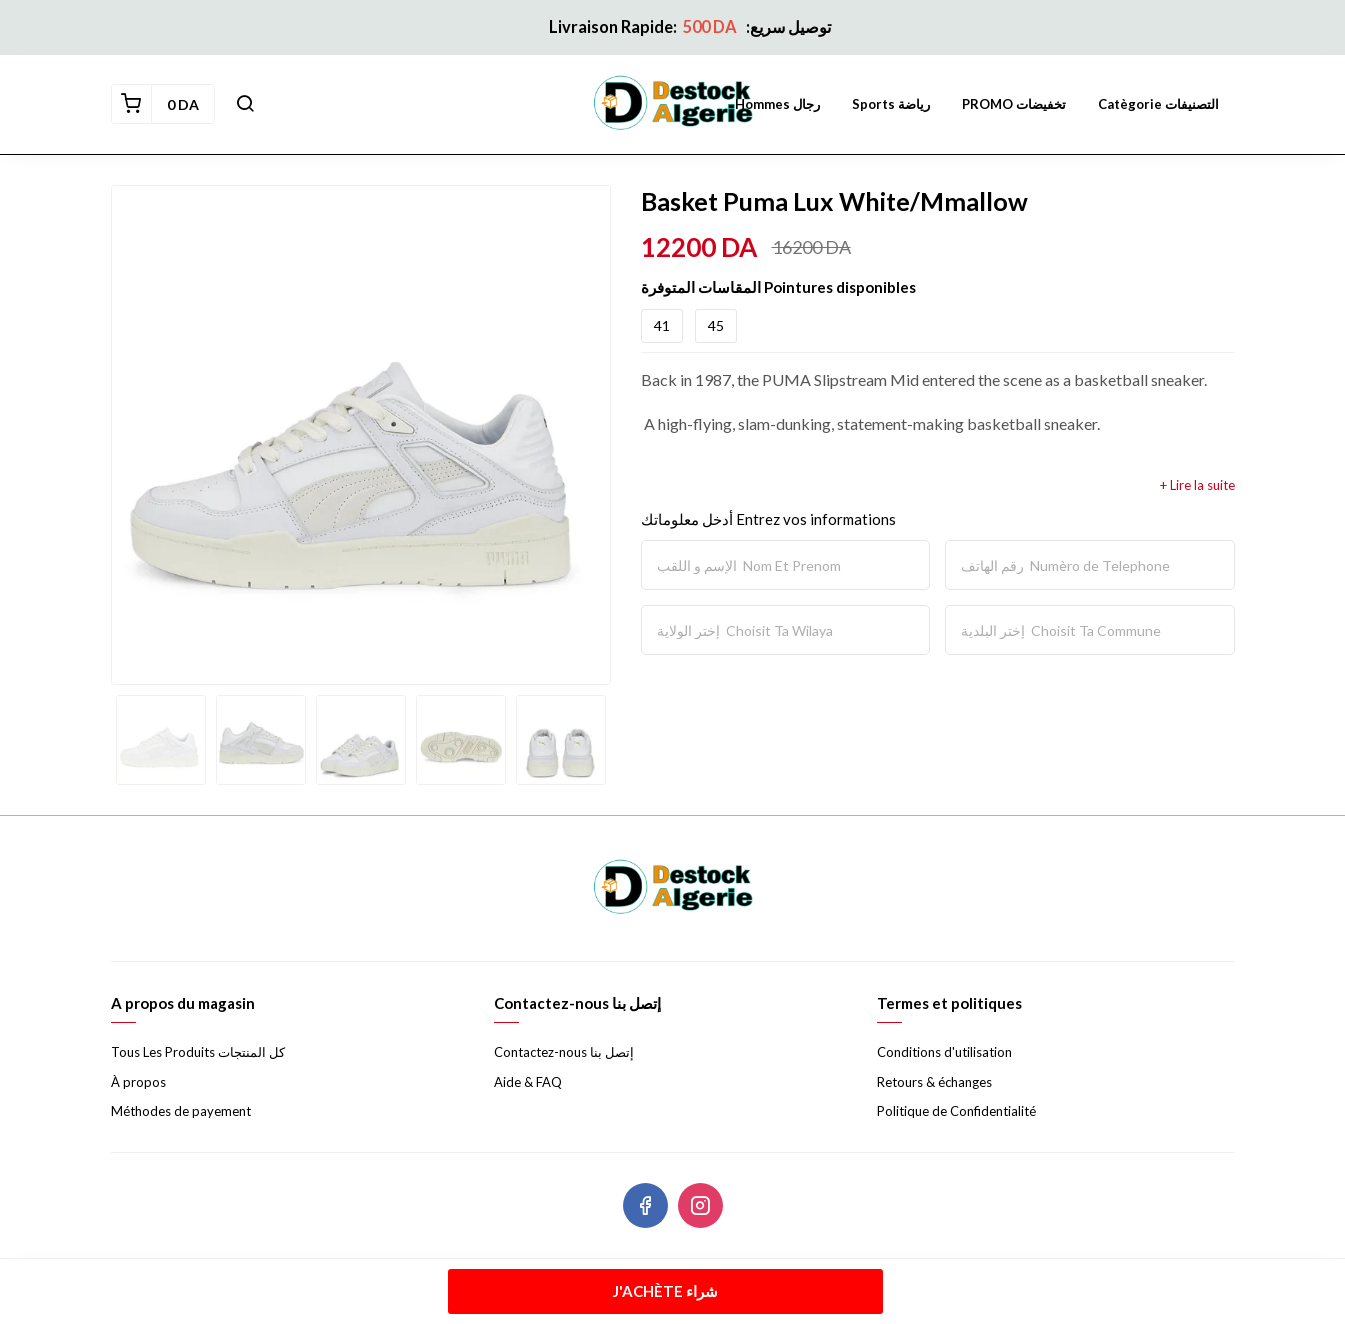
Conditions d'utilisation (944, 1052)
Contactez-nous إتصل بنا (564, 1052)
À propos (138, 1082)
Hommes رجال (777, 104)
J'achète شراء (665, 1291)
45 (716, 325)
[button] (245, 104)
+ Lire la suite (1197, 485)
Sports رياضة (891, 104)
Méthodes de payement (181, 1111)
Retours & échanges (934, 1082)
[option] (361, 435)
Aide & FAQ (528, 1082)
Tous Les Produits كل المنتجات (198, 1052)
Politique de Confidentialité (956, 1111)
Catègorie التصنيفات (1158, 104)
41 (662, 325)
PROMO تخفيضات (1014, 104)
